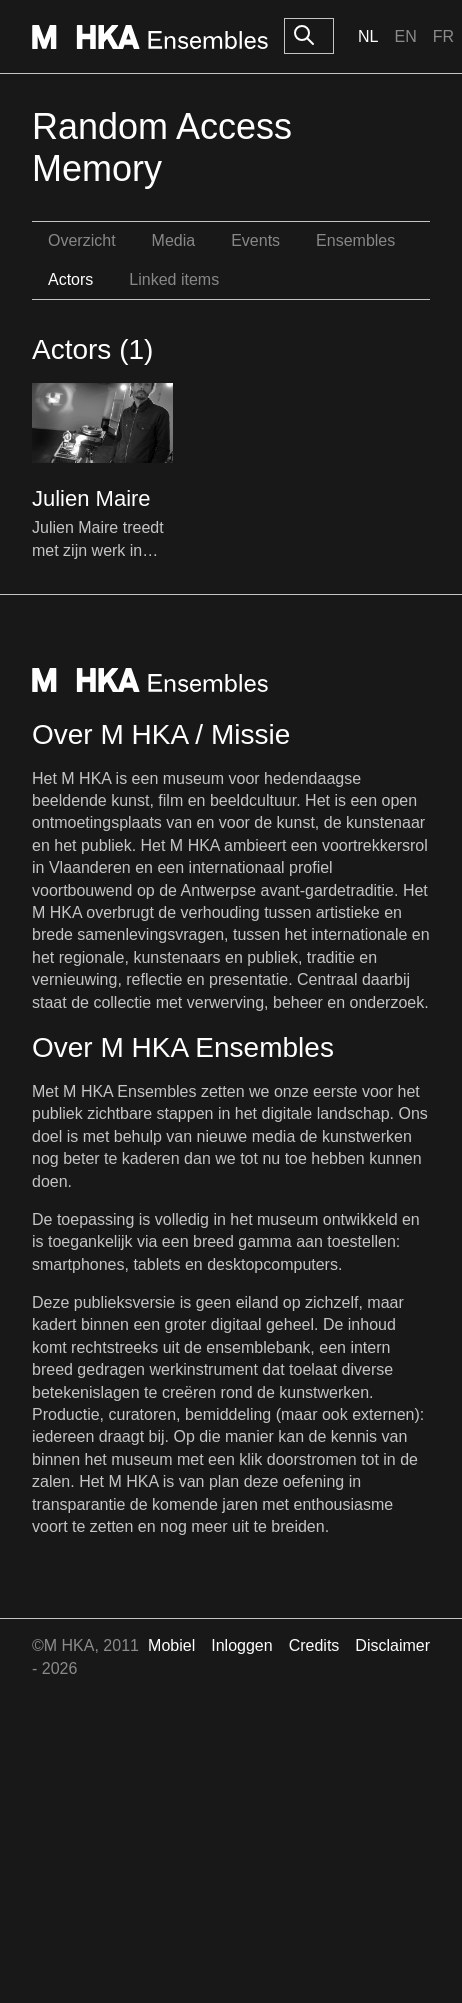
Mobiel (171, 1645)
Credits (314, 1645)
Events (255, 240)
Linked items (174, 279)
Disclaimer (392, 1645)
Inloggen (241, 1645)
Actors (70, 279)
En (405, 36)
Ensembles (355, 240)
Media (174, 240)
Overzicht (82, 240)
